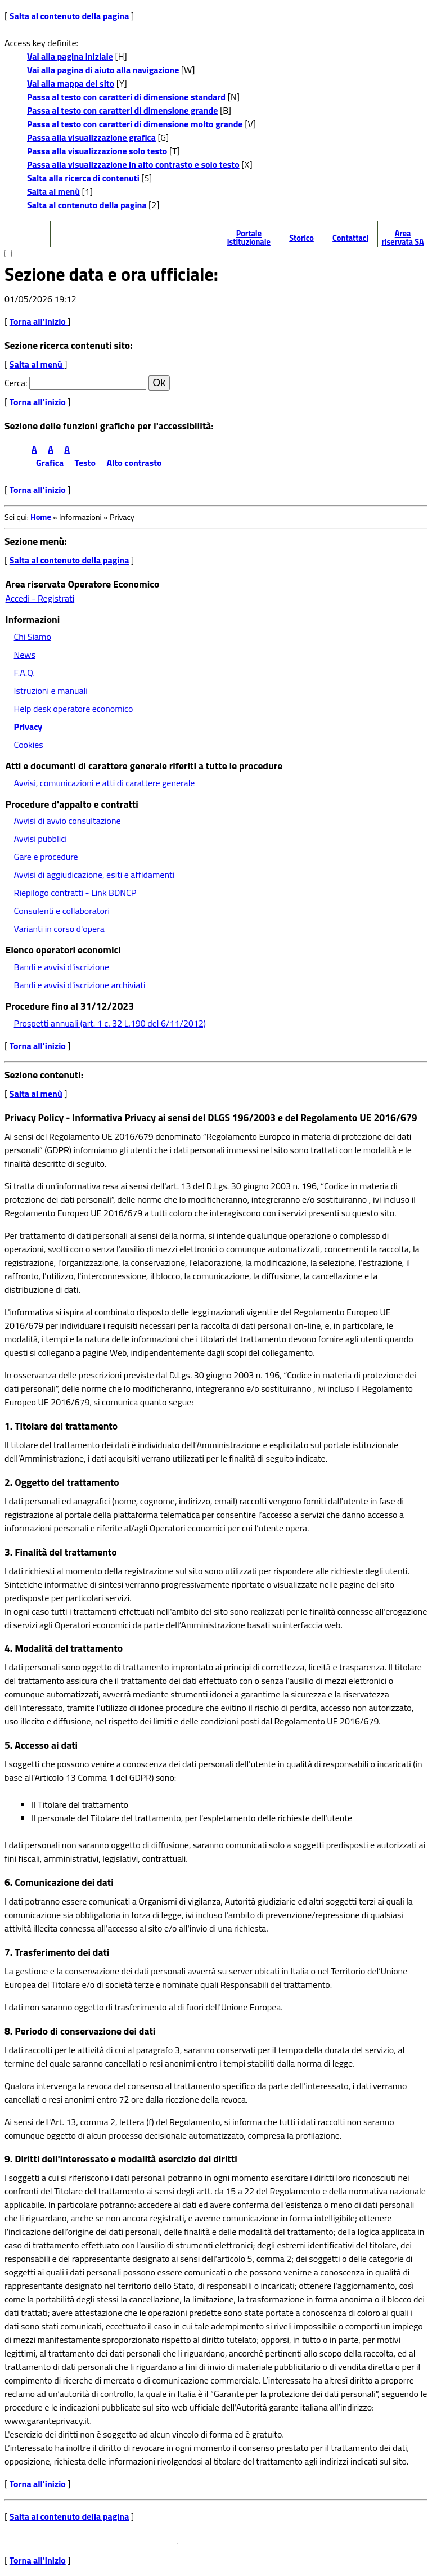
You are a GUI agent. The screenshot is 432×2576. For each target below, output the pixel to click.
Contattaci (350, 238)
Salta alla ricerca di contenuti (83, 178)
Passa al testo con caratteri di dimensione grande (122, 110)
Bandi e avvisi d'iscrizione (62, 967)
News (24, 654)
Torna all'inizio (39, 321)
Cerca (14, 382)
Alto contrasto (134, 462)
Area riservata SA (402, 237)
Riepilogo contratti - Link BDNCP (75, 892)
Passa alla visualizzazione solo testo (97, 151)
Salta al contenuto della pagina (69, 16)
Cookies (28, 744)
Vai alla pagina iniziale (70, 56)
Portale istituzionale (249, 237)
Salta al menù (53, 191)
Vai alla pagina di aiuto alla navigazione (103, 70)
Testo (85, 462)
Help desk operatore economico (73, 708)
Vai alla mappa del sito (70, 83)
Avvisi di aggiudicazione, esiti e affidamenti (94, 874)
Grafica (50, 462)
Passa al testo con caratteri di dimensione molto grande (135, 124)
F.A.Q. (24, 672)
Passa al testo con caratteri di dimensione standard (126, 97)
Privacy (28, 726)
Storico (301, 238)
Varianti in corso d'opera (59, 928)
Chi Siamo (32, 636)
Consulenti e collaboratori (62, 910)
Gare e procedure (46, 856)
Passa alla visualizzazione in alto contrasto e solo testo (133, 164)
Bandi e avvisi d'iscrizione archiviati (80, 985)
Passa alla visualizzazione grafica (91, 137)
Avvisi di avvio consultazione (67, 820)
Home (40, 517)
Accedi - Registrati (40, 598)
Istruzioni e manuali (51, 690)
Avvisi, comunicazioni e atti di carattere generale (104, 783)
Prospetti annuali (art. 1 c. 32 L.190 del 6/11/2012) (110, 1023)
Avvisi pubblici (40, 838)
